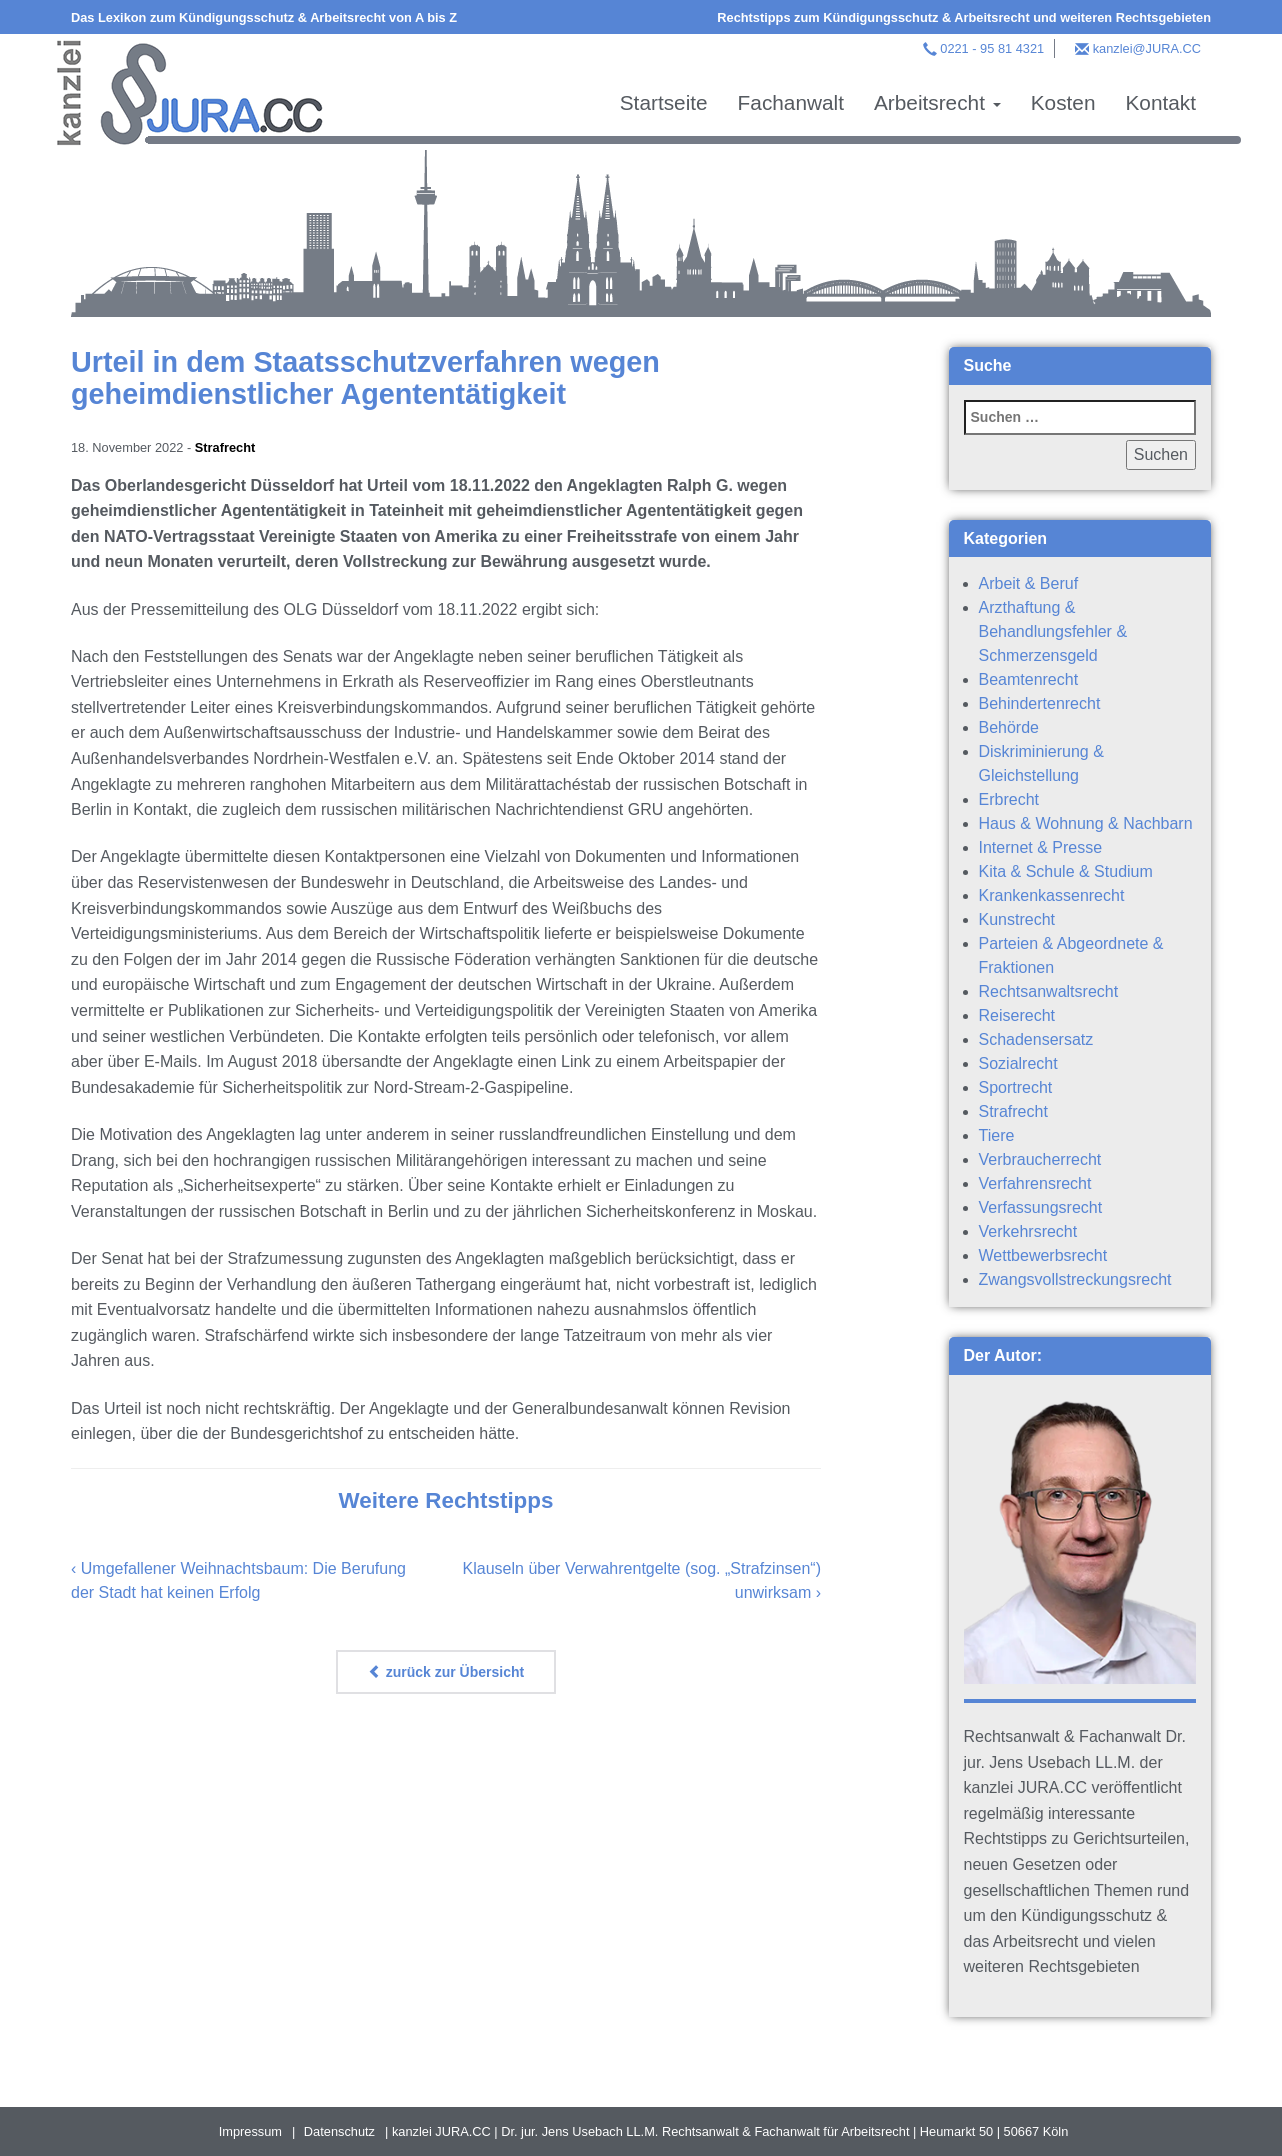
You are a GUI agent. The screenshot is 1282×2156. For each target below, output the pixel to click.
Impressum (250, 2131)
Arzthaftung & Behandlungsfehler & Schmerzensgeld (1053, 631)
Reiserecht (1017, 1015)
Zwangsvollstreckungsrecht (1075, 1279)
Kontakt (1160, 102)
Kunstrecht (1017, 919)
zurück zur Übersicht (446, 1672)
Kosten (1063, 102)
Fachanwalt (791, 102)
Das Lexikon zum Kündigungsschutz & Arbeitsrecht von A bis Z (264, 17)
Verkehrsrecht (1028, 1231)
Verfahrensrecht (1035, 1183)
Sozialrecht (1018, 1063)
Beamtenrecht (1029, 679)
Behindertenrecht (1040, 703)
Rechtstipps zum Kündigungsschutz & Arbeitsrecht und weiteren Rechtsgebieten (964, 17)
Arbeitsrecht (937, 102)
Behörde (1009, 727)
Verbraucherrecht (1040, 1159)
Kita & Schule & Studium (1066, 871)
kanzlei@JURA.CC (1147, 48)
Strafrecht (225, 447)
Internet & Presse (1041, 847)
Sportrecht (1016, 1087)
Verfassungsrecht (1041, 1207)
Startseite (664, 102)
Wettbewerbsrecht (1043, 1255)
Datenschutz (339, 2131)
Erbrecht (1009, 799)
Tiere (997, 1135)
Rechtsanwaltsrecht (1049, 991)
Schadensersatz (1036, 1039)
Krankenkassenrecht (1052, 895)
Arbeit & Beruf (1029, 583)
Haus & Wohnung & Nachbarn (1086, 823)
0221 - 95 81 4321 (992, 48)
